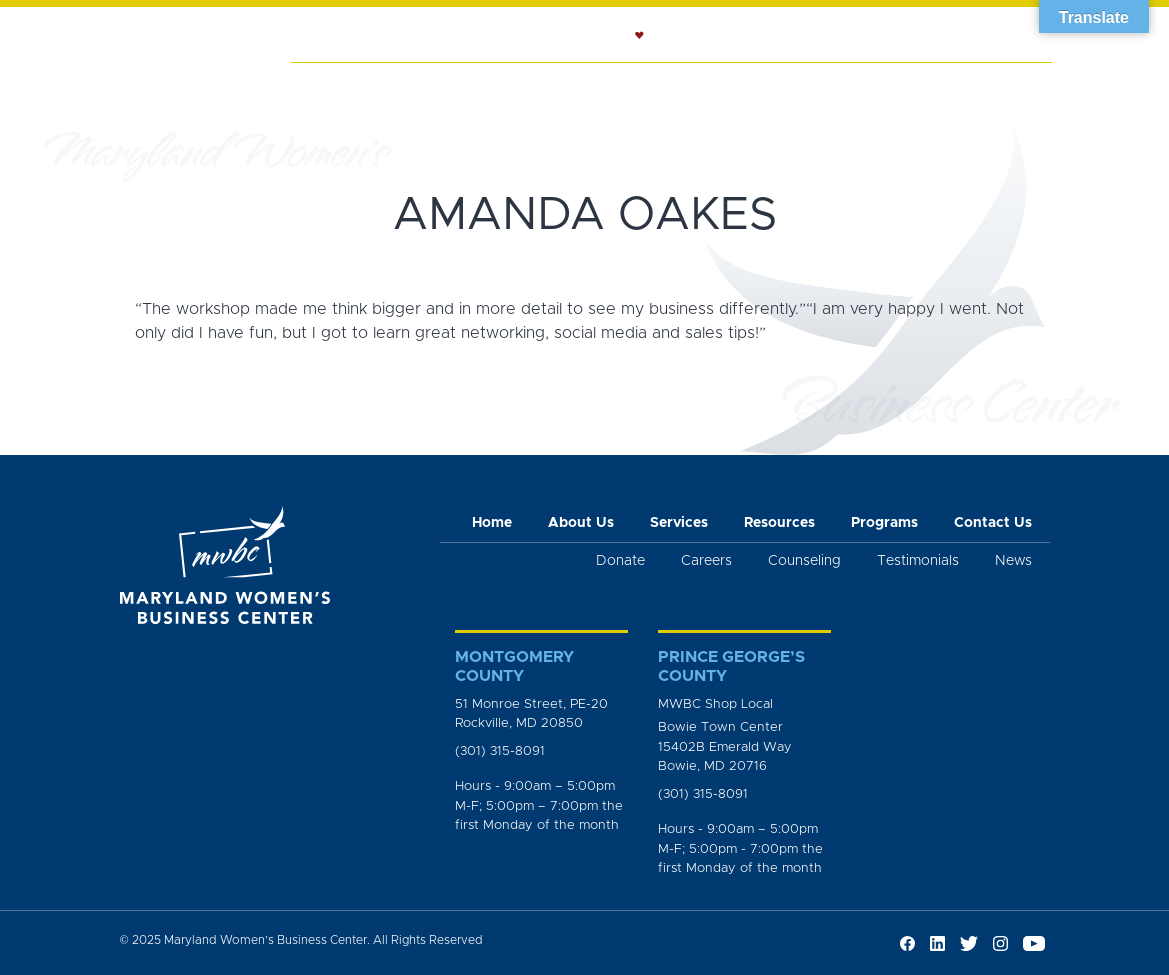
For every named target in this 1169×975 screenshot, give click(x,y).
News (920, 86)
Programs (832, 86)
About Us (408, 86)
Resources (724, 86)
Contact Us (993, 523)
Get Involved (1003, 96)
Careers (706, 561)
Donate (620, 561)
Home (325, 86)
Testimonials (918, 561)
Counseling (610, 86)
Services (504, 86)
